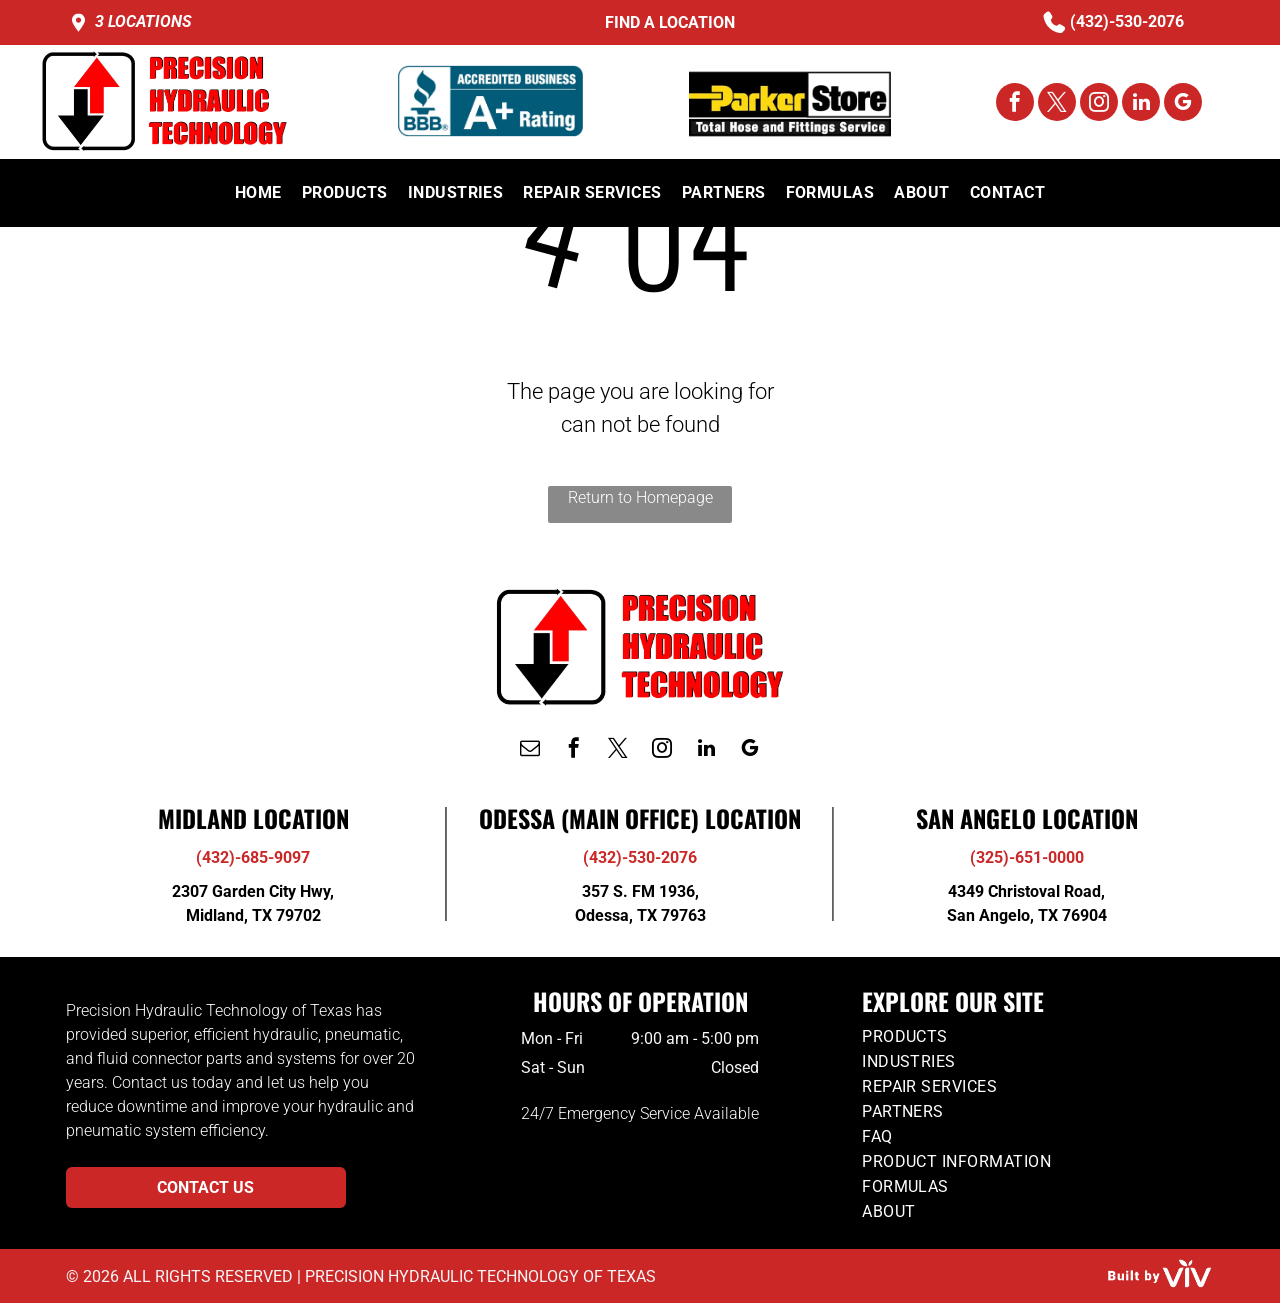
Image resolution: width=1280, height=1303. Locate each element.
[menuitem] (258, 193)
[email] (530, 750)
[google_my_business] (1183, 104)
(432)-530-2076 (1127, 21)
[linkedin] (1141, 104)
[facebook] (1015, 104)
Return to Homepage (640, 497)
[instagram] (1099, 104)
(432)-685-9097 (253, 857)
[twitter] (1057, 104)
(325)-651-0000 (1027, 857)
